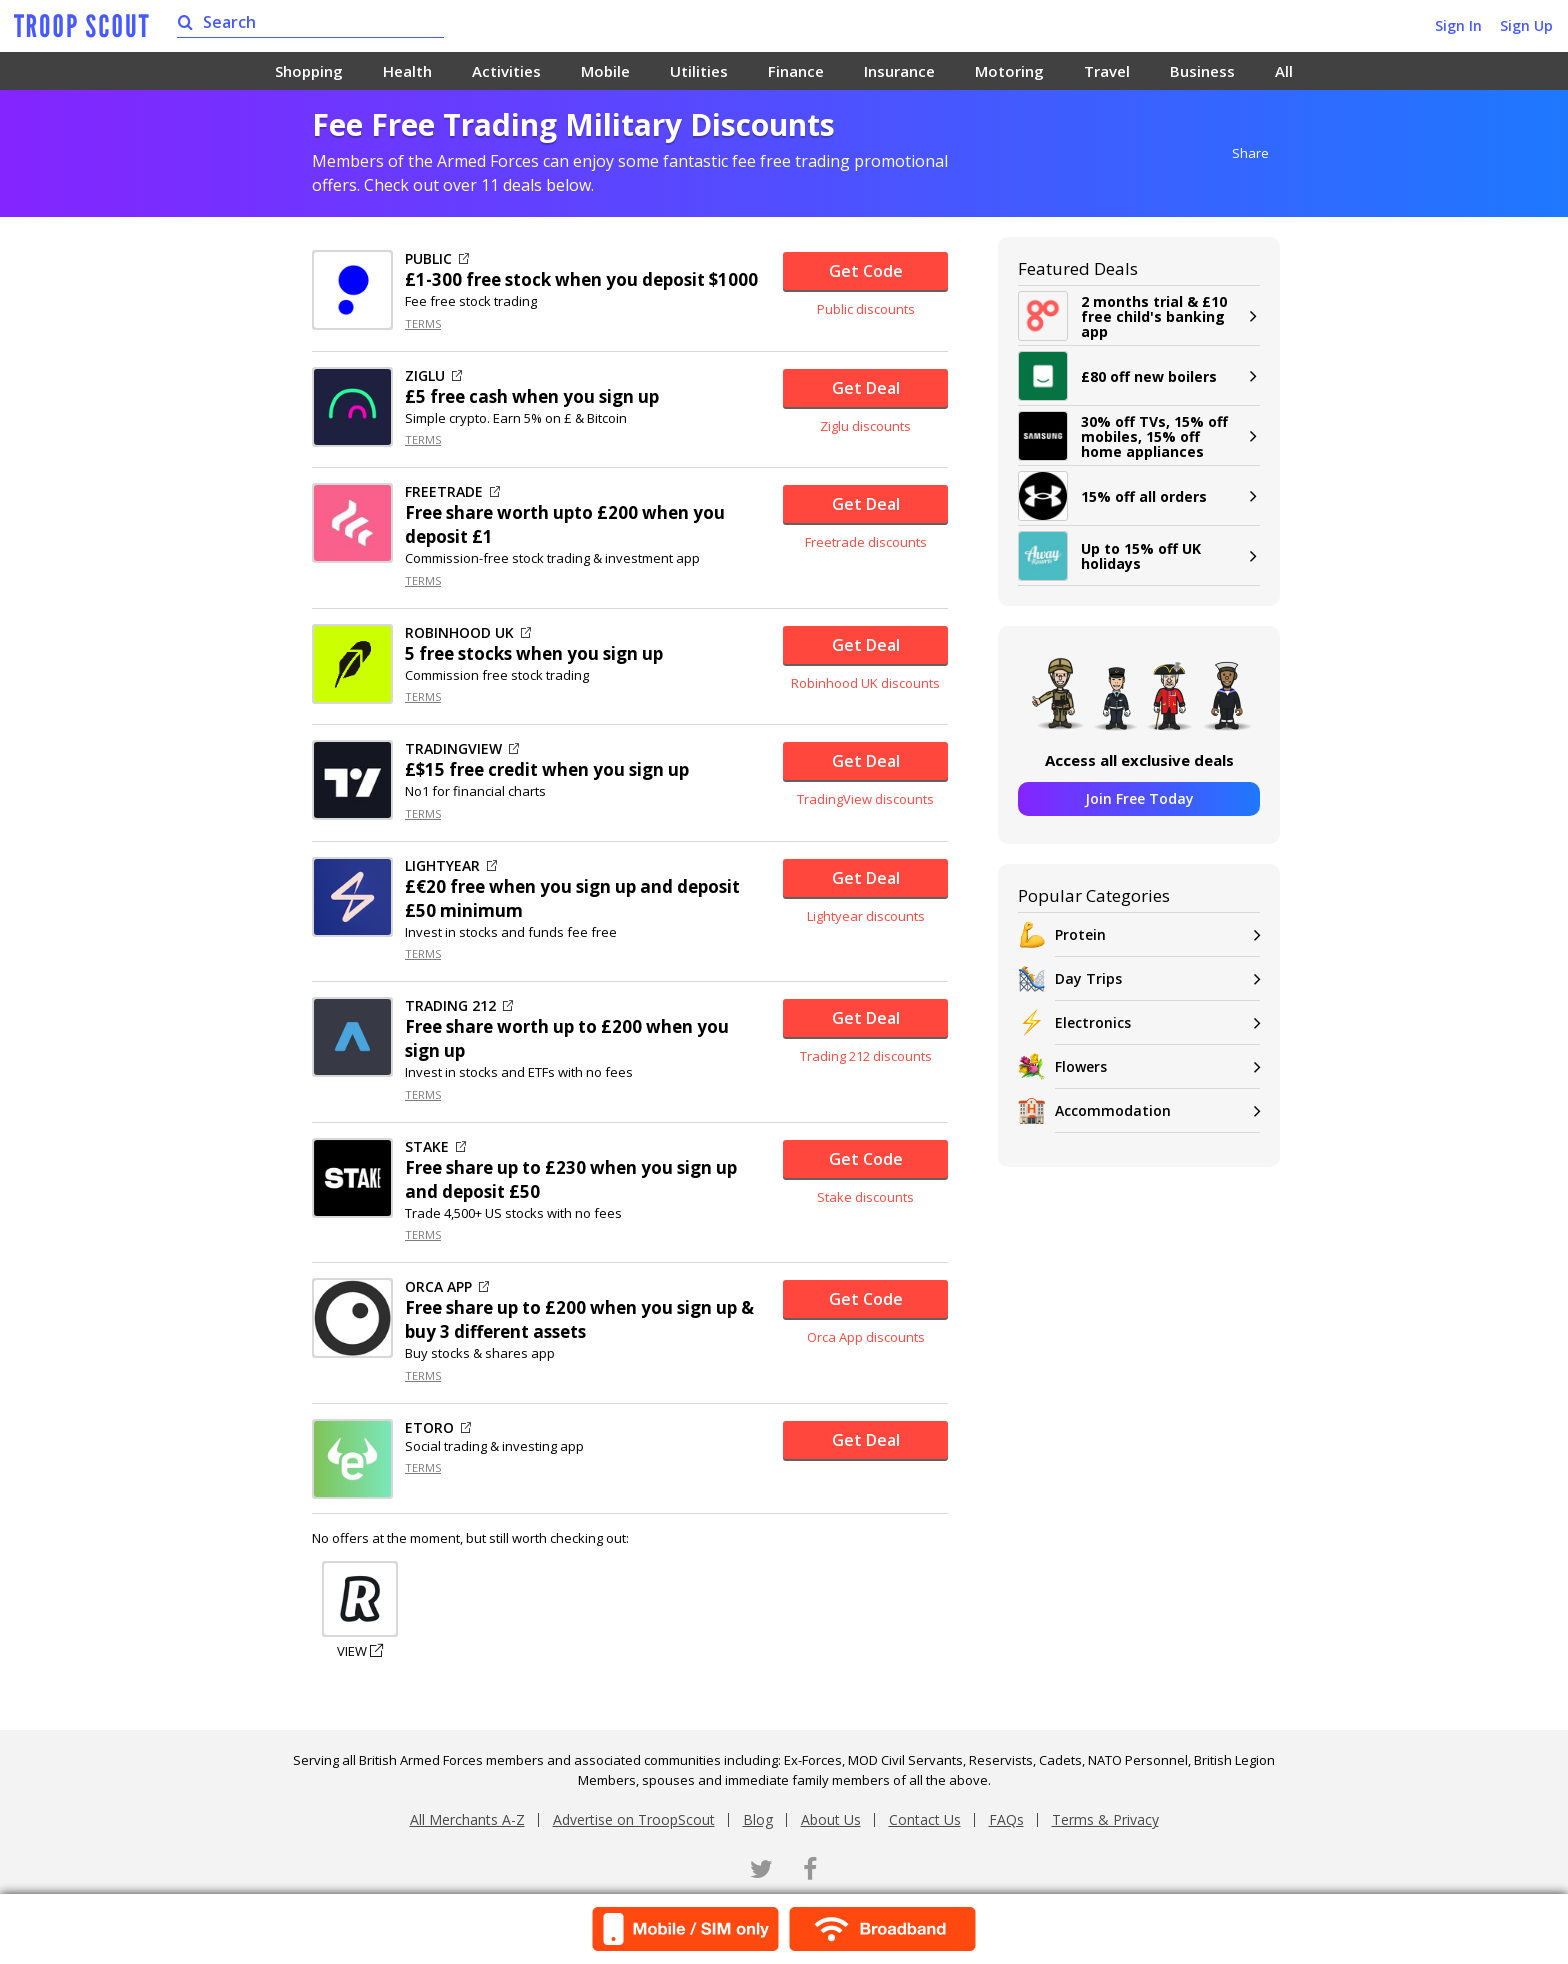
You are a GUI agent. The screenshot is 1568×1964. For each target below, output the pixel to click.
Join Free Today (1139, 798)
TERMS (423, 323)
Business (1202, 71)
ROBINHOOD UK (468, 633)
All (1284, 71)
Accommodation (1157, 1110)
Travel (1107, 71)
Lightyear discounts (866, 916)
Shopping (309, 71)
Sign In (1458, 25)
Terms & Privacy (1105, 1819)
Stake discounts (865, 1197)
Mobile (605, 71)
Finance (796, 71)
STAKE (435, 1147)
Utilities (699, 71)
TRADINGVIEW (462, 749)
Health (407, 71)
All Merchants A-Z (467, 1819)
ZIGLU (433, 376)
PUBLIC (437, 259)
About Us (831, 1819)
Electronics (1157, 1022)
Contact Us (925, 1819)
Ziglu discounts (865, 426)
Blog (758, 1819)
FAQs (1006, 1819)
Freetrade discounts (866, 542)
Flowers (1157, 1066)
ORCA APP (447, 1287)
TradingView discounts (865, 799)
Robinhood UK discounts (865, 683)
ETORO (438, 1428)
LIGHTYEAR (451, 866)
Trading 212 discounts (866, 1056)
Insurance (899, 71)
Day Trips (1157, 978)
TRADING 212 (459, 1006)
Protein (1157, 934)
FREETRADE (452, 492)
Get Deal (866, 388)
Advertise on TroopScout (634, 1819)
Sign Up (1526, 25)
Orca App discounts (866, 1337)
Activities (506, 71)
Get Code (866, 271)
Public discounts (866, 309)
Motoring (1009, 71)
